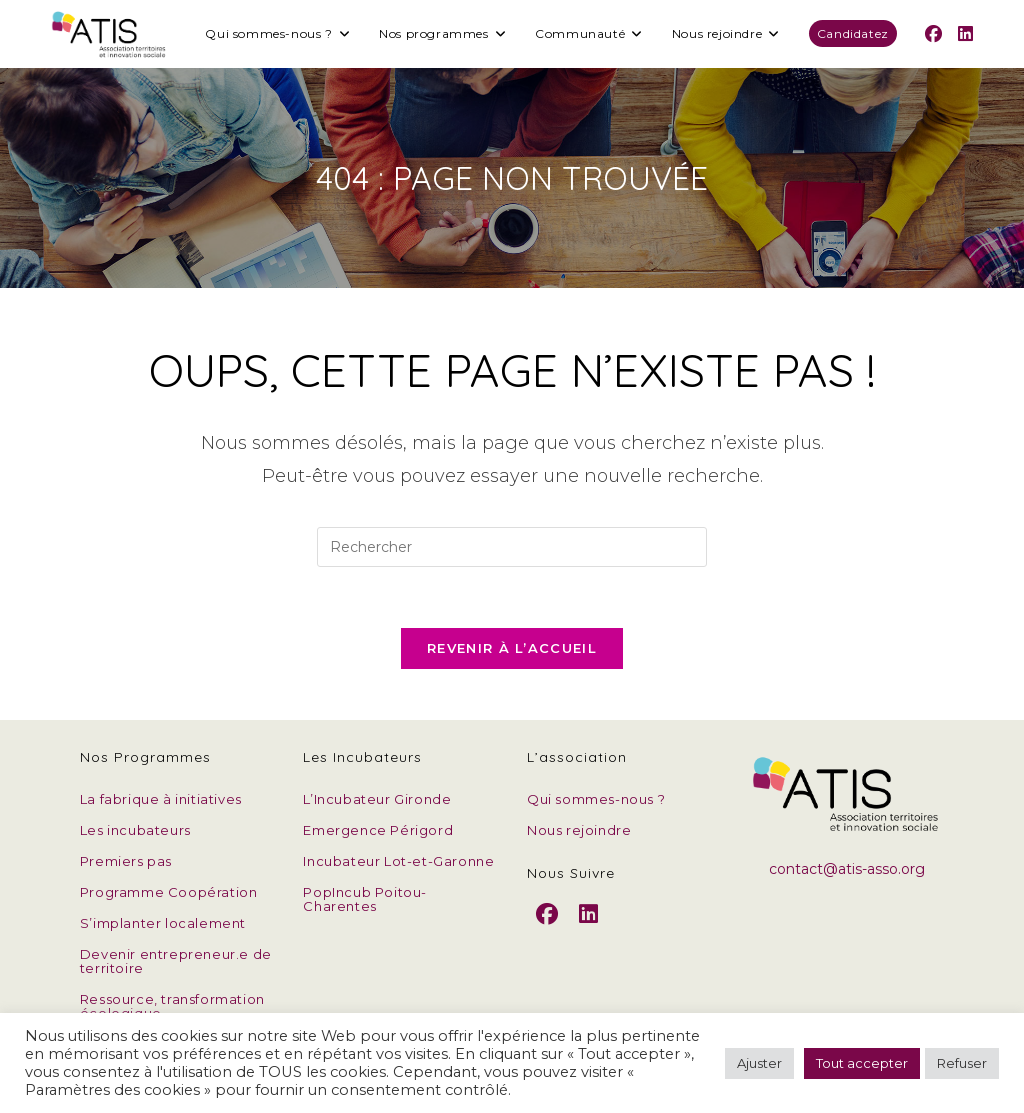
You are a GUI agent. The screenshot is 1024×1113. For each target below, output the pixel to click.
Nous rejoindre (579, 830)
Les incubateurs (135, 830)
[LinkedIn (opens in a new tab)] (965, 34)
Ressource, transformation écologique (172, 1006)
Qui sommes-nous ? (596, 799)
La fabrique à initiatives (161, 799)
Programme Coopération (169, 892)
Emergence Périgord (378, 830)
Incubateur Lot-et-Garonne (398, 861)
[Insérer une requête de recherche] (512, 547)
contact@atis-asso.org (847, 869)
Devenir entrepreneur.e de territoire (176, 961)
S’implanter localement (163, 923)
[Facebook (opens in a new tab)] (933, 34)
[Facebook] (547, 930)
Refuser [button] (962, 1063)
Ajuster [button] (759, 1063)
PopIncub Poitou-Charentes (365, 899)
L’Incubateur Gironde (377, 799)
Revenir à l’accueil (512, 648)
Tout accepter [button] (862, 1063)
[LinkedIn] (588, 930)
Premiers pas (126, 861)
